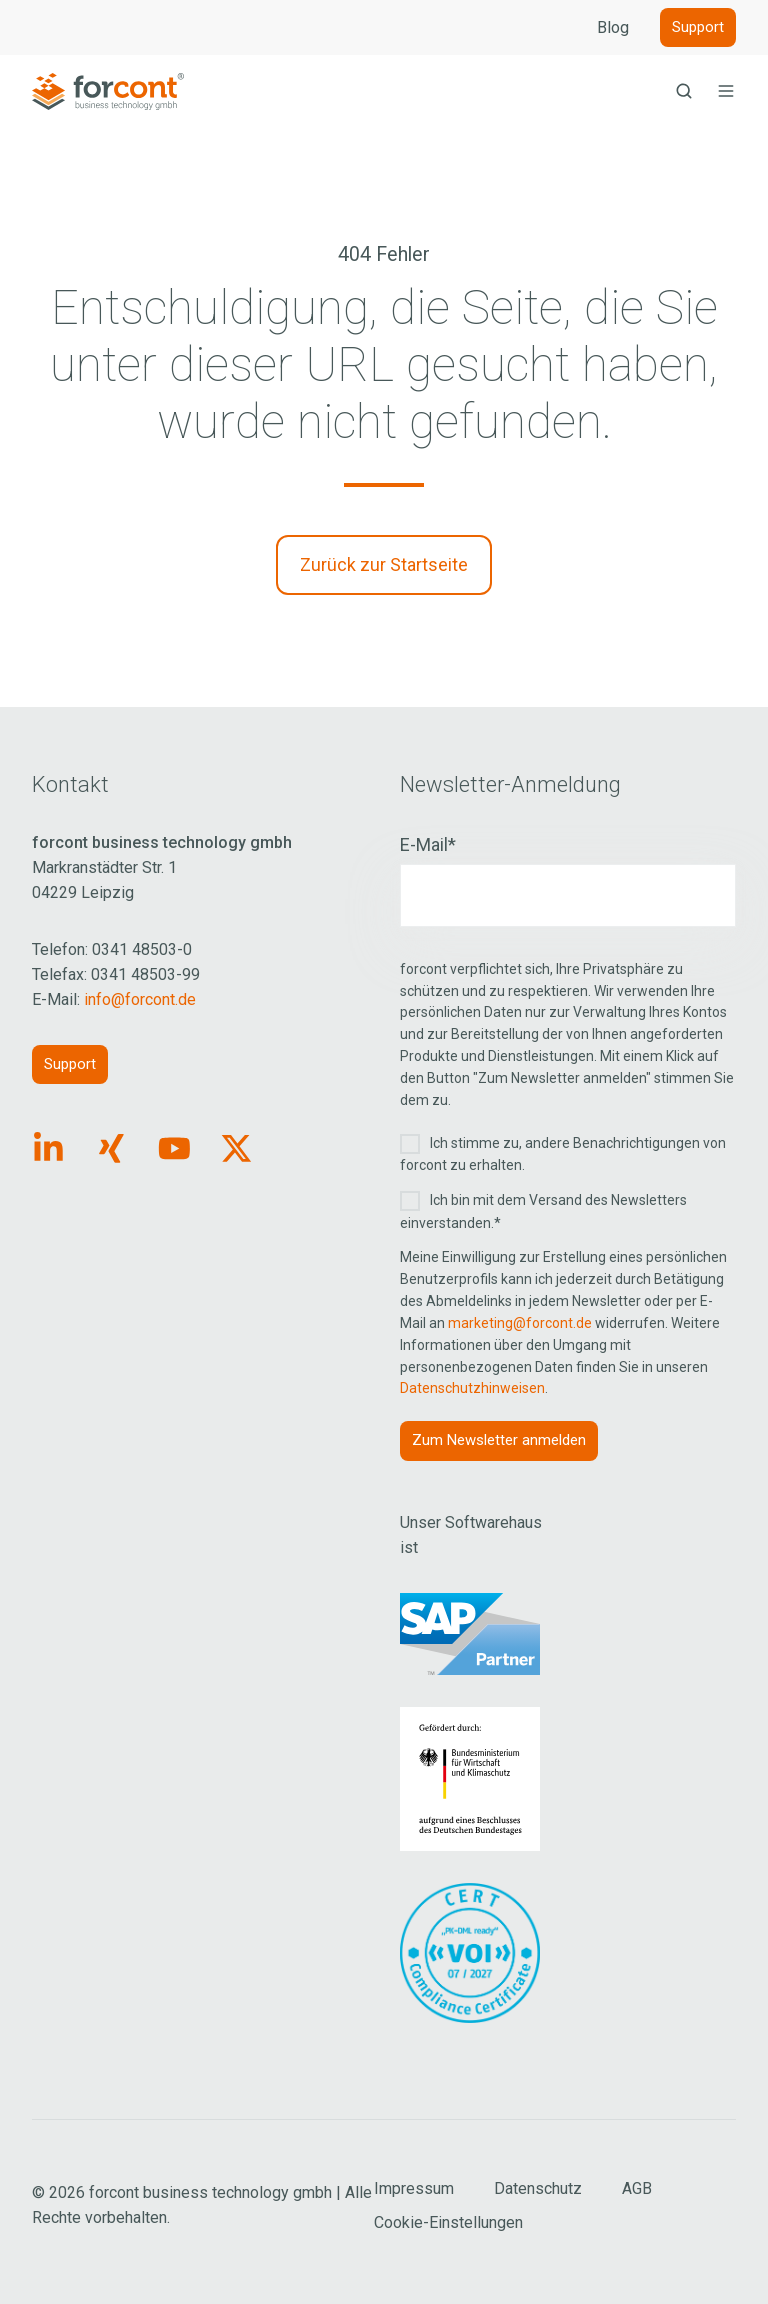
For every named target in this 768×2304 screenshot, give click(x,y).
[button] (684, 91)
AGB (637, 2188)
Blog (613, 27)
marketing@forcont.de (520, 1323)
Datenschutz (538, 2188)
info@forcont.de (140, 999)
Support (698, 27)
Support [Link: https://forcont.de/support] (70, 1064)
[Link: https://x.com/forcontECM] (236, 1148)
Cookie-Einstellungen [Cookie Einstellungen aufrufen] (448, 2222)
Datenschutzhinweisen (472, 1388)
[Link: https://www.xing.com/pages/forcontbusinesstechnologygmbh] (111, 1148)
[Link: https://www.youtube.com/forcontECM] (174, 1148)
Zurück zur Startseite (384, 564)
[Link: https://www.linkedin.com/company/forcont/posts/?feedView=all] (48, 1148)
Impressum (414, 2188)
